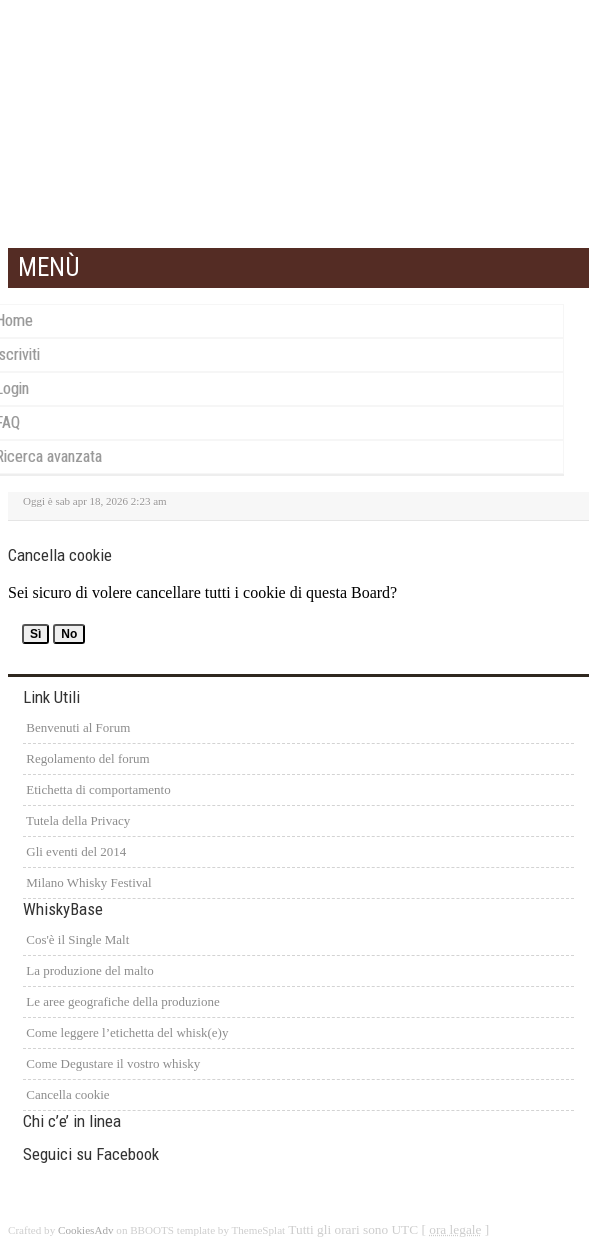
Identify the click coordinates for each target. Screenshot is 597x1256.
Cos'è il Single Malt (76, 939)
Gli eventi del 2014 (74, 851)
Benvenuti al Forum (76, 727)
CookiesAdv (86, 1230)
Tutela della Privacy (76, 820)
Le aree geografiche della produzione (121, 1001)
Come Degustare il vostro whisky (111, 1063)
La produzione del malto (88, 970)
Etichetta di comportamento (97, 789)
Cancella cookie (66, 1094)
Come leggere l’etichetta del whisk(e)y (125, 1032)
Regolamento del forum (86, 758)
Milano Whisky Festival (87, 882)
